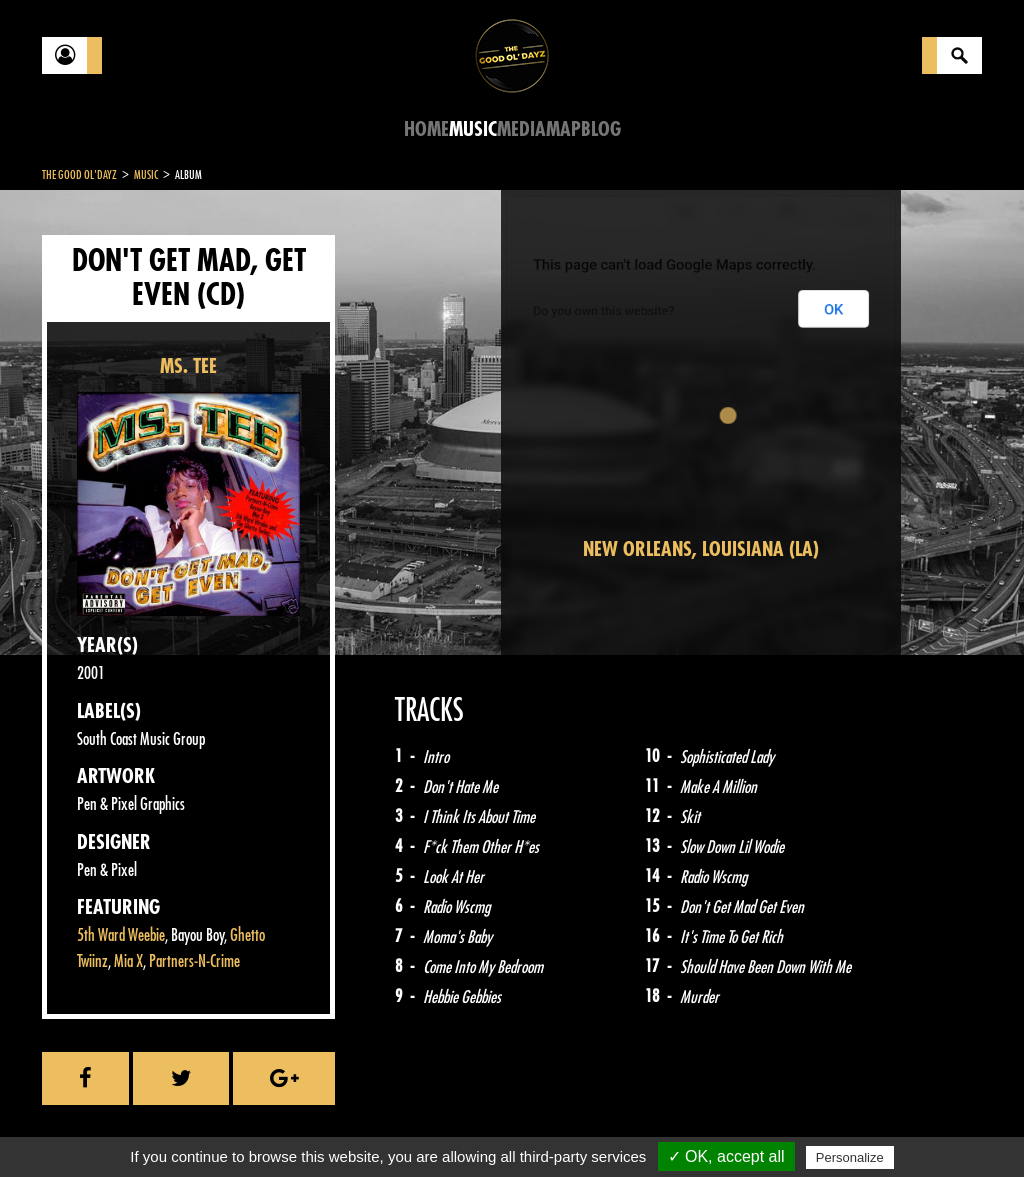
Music (473, 129)
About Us (292, 1127)
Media (521, 129)
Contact (92, 1125)
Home (426, 129)
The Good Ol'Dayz (79, 175)
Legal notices (199, 1127)
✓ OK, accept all (726, 1156)
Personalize (850, 1157)
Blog (601, 129)
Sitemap (372, 1127)
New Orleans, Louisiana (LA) (701, 549)
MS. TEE (188, 366)
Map (563, 129)
